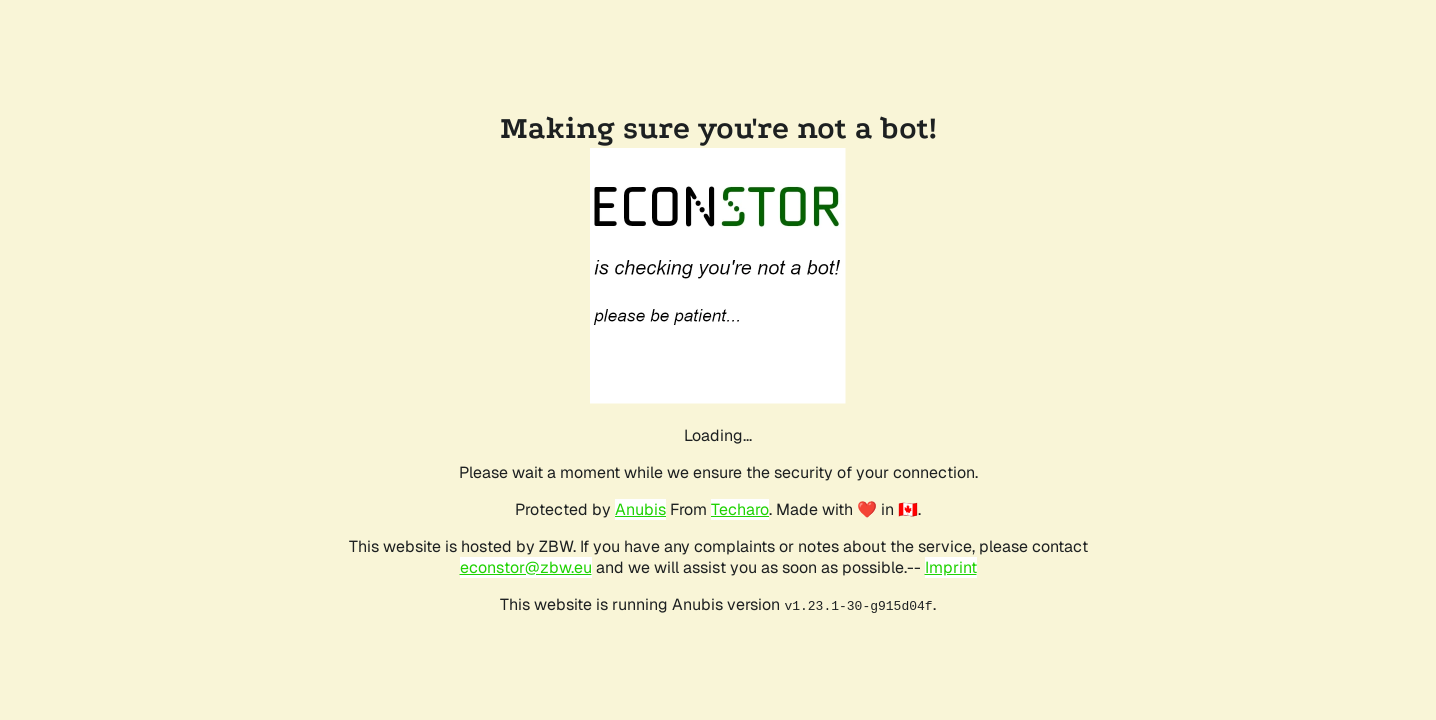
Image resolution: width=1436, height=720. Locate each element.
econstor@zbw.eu (526, 567)
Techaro (740, 509)
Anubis (640, 509)
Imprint (951, 567)
